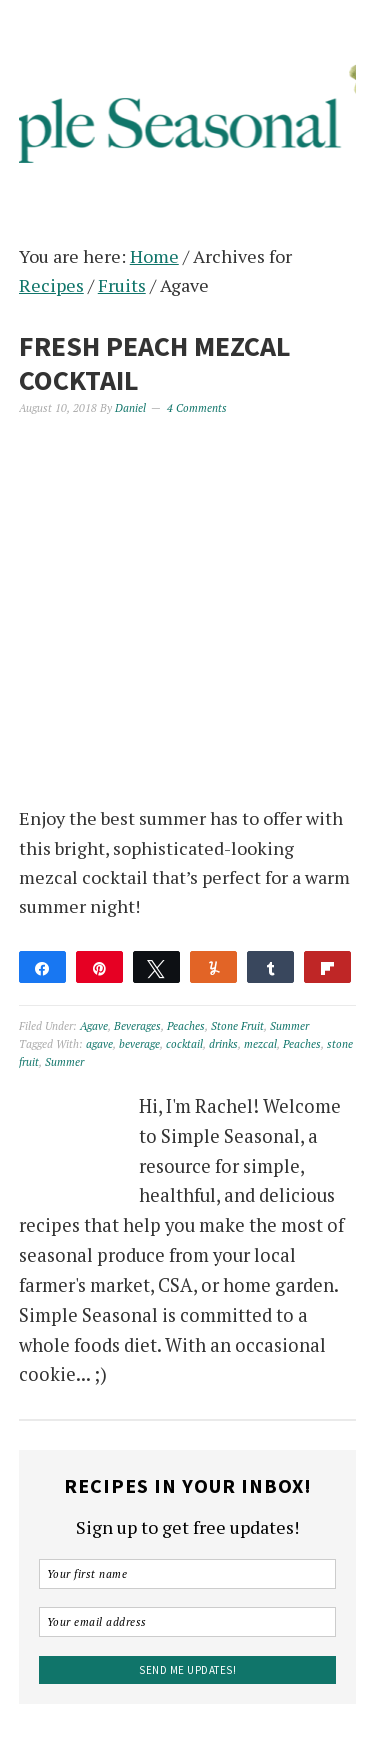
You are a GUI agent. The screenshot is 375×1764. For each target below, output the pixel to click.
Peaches (186, 1026)
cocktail (184, 1044)
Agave (94, 1026)
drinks (223, 1044)
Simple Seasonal (188, 102)
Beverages (137, 1026)
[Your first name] (188, 1574)
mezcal (260, 1044)
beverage (139, 1044)
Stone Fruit (237, 1026)
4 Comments (197, 408)
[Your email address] (188, 1622)
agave (99, 1044)
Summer (289, 1026)
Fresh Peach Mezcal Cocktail (155, 363)
